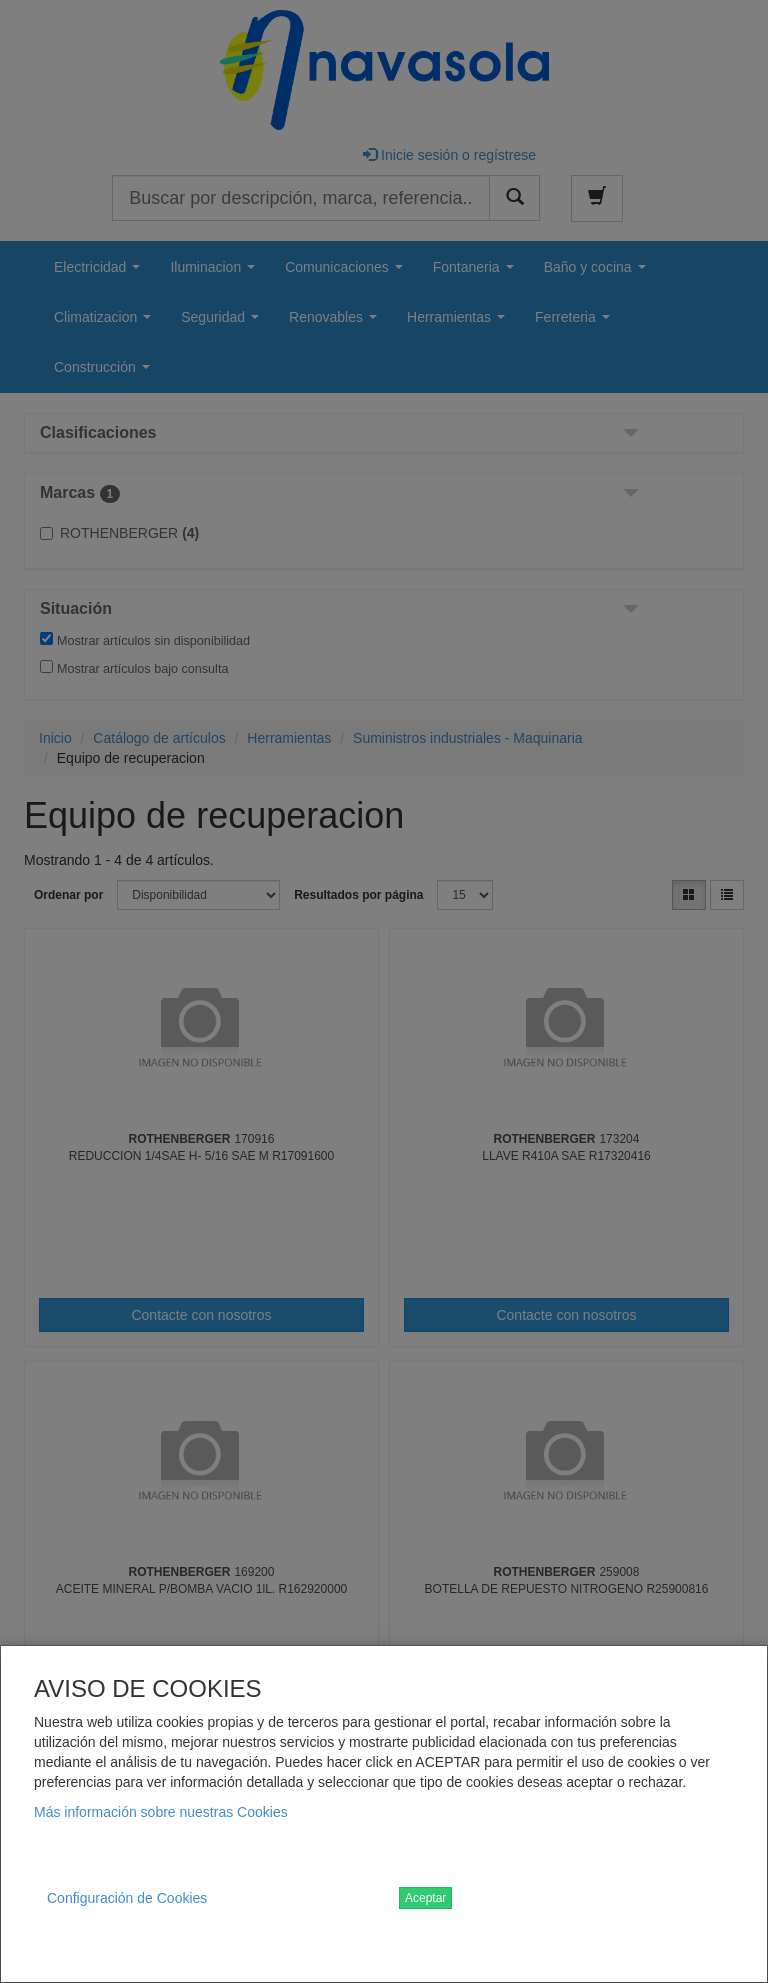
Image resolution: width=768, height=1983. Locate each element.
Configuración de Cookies (127, 1898)
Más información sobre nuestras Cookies (161, 1812)
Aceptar (425, 1898)
